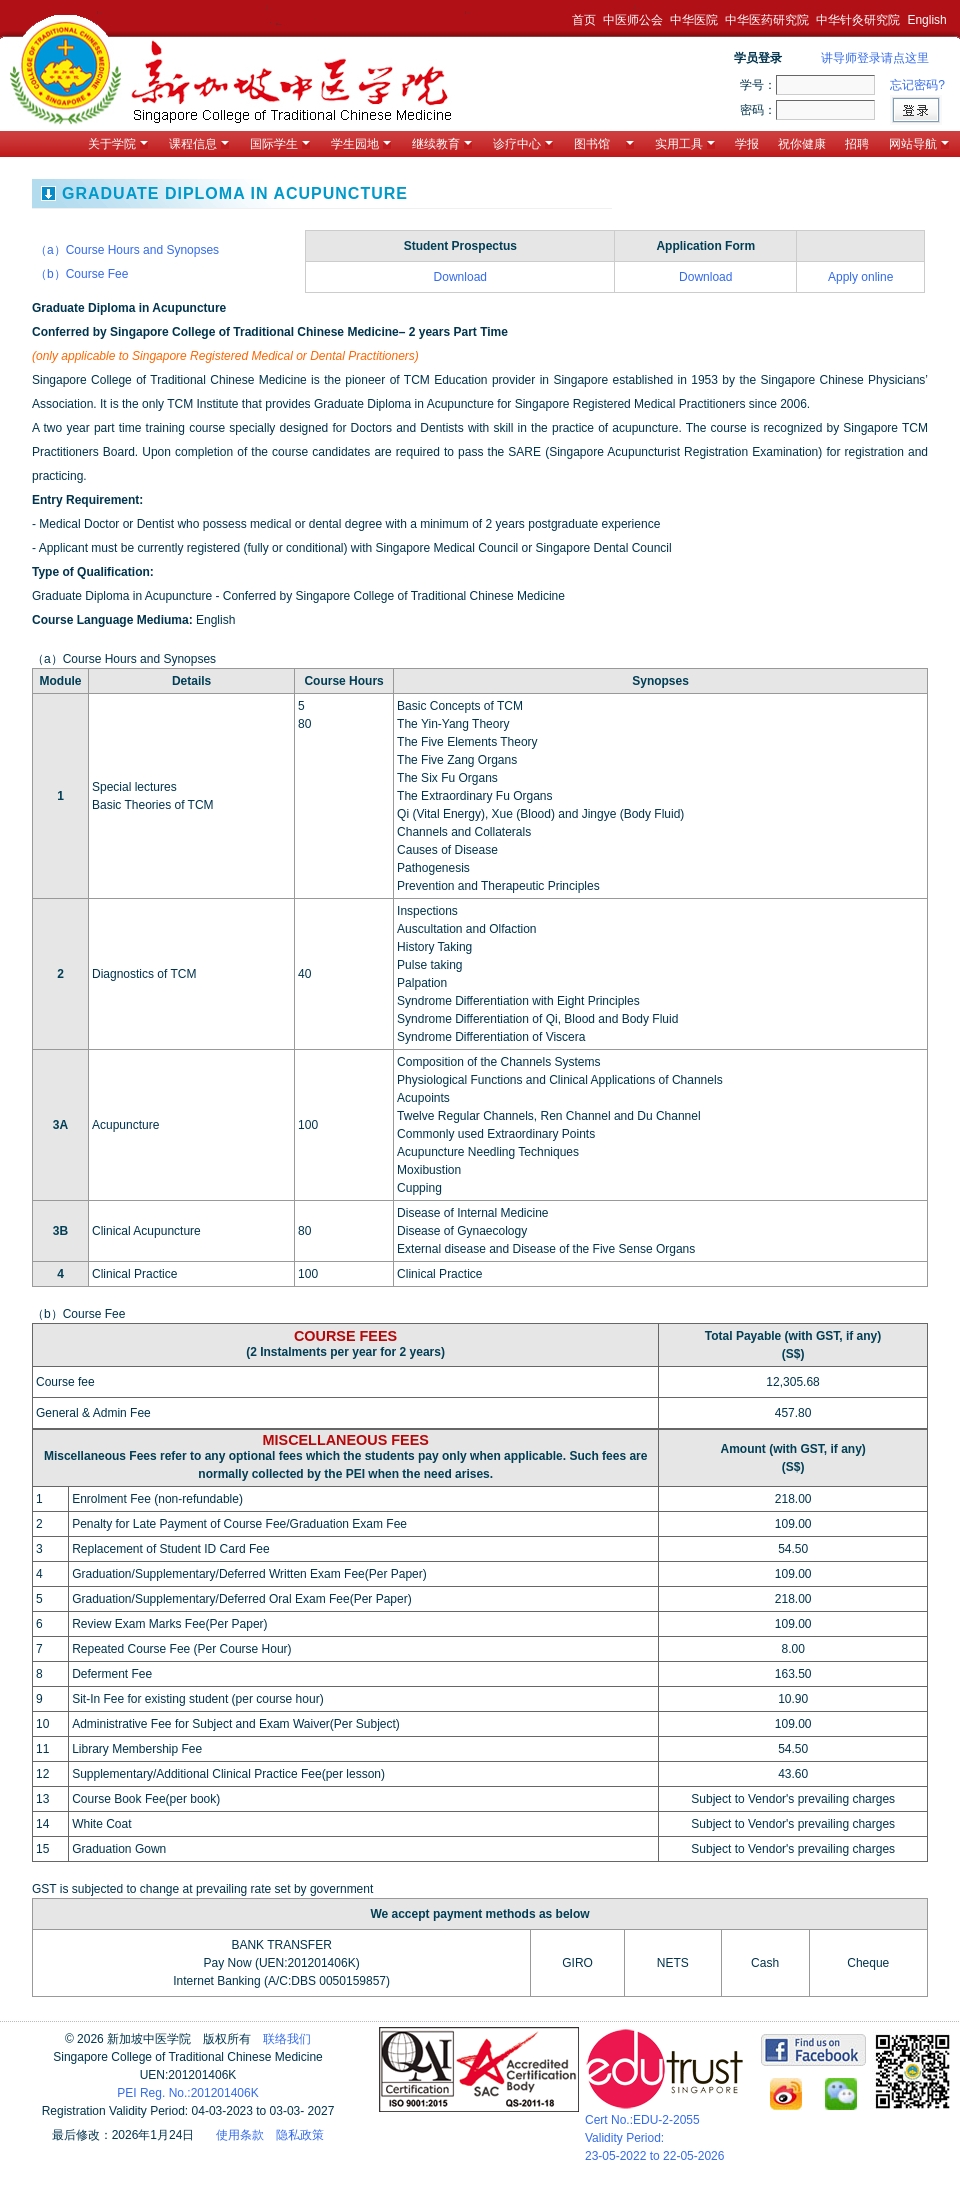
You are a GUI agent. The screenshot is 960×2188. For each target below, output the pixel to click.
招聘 (857, 144)
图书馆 (604, 144)
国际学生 (280, 144)
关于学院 (118, 144)
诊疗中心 (523, 144)
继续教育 (442, 144)
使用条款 (240, 2135)
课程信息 (199, 144)
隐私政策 (300, 2135)
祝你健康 (802, 144)
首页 (584, 20)
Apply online (860, 277)
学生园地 (361, 144)
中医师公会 (633, 20)
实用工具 (685, 144)
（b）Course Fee (81, 274)
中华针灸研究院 (858, 20)
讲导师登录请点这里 (875, 58)
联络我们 (287, 2039)
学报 (747, 144)
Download (460, 277)
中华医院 (694, 20)
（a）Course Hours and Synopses (127, 250)
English (926, 20)
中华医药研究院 (767, 20)
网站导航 (919, 144)
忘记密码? (917, 85)
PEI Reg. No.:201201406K (187, 2093)
